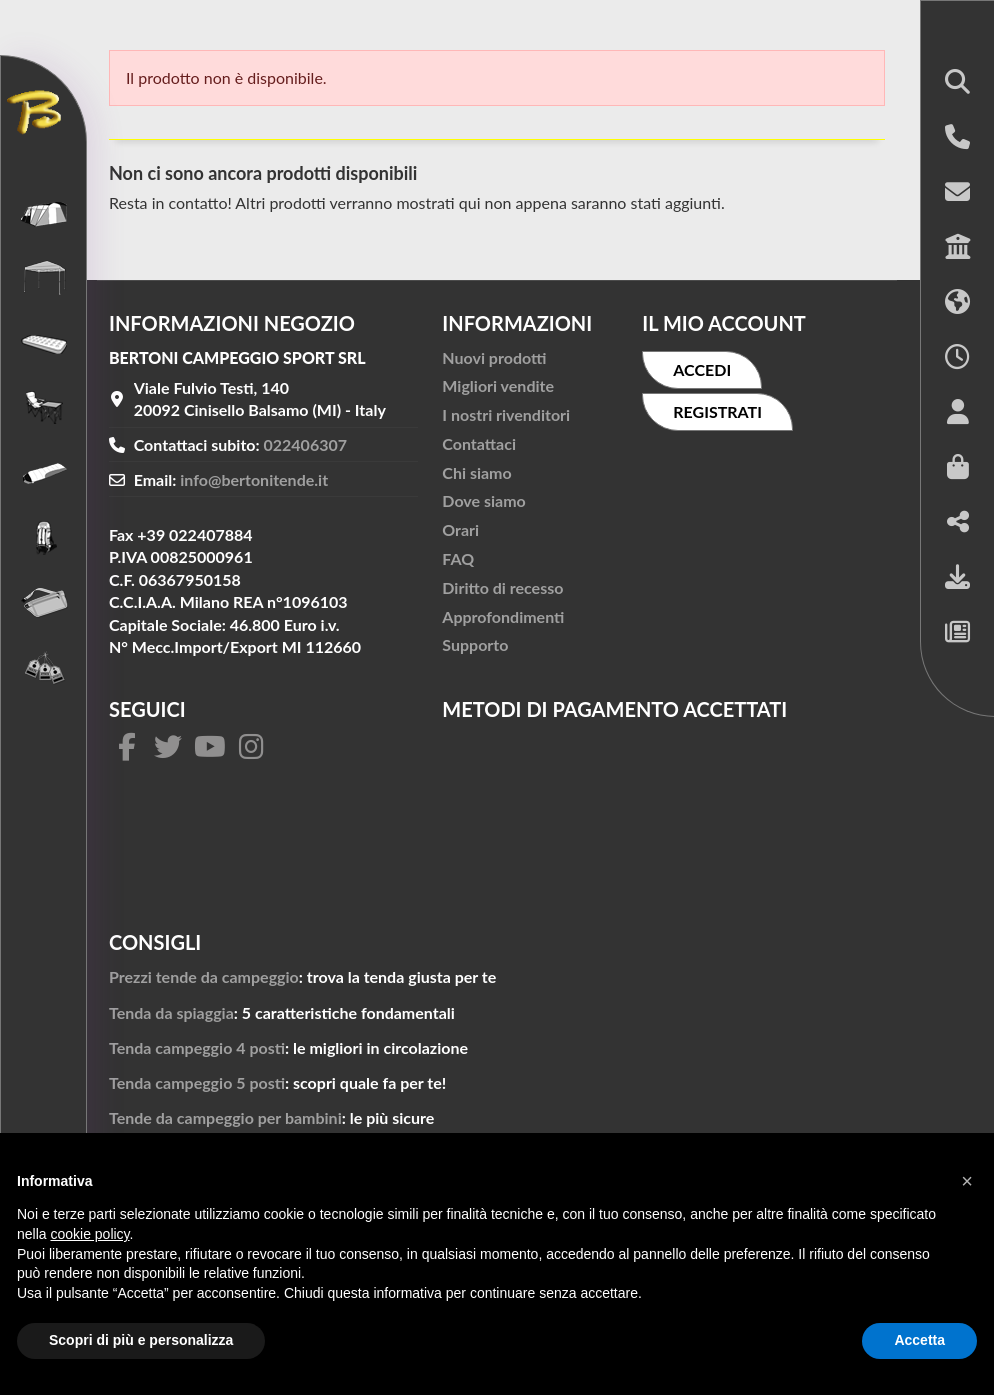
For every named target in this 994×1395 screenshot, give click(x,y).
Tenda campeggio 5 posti (197, 1082)
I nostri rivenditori (506, 414)
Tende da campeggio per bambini (225, 1117)
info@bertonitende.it (254, 479)
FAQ (458, 558)
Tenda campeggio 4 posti (197, 1047)
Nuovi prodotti (494, 357)
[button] (957, 83)
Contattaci (479, 443)
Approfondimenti (503, 616)
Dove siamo (483, 500)
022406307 (306, 444)
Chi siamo (476, 472)
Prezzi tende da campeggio (204, 976)
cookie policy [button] (89, 1234)
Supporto (475, 644)
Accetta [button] (919, 1340)
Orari (460, 529)
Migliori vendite (498, 385)
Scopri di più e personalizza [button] (141, 1340)
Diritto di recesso (502, 587)
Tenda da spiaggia (171, 1012)
